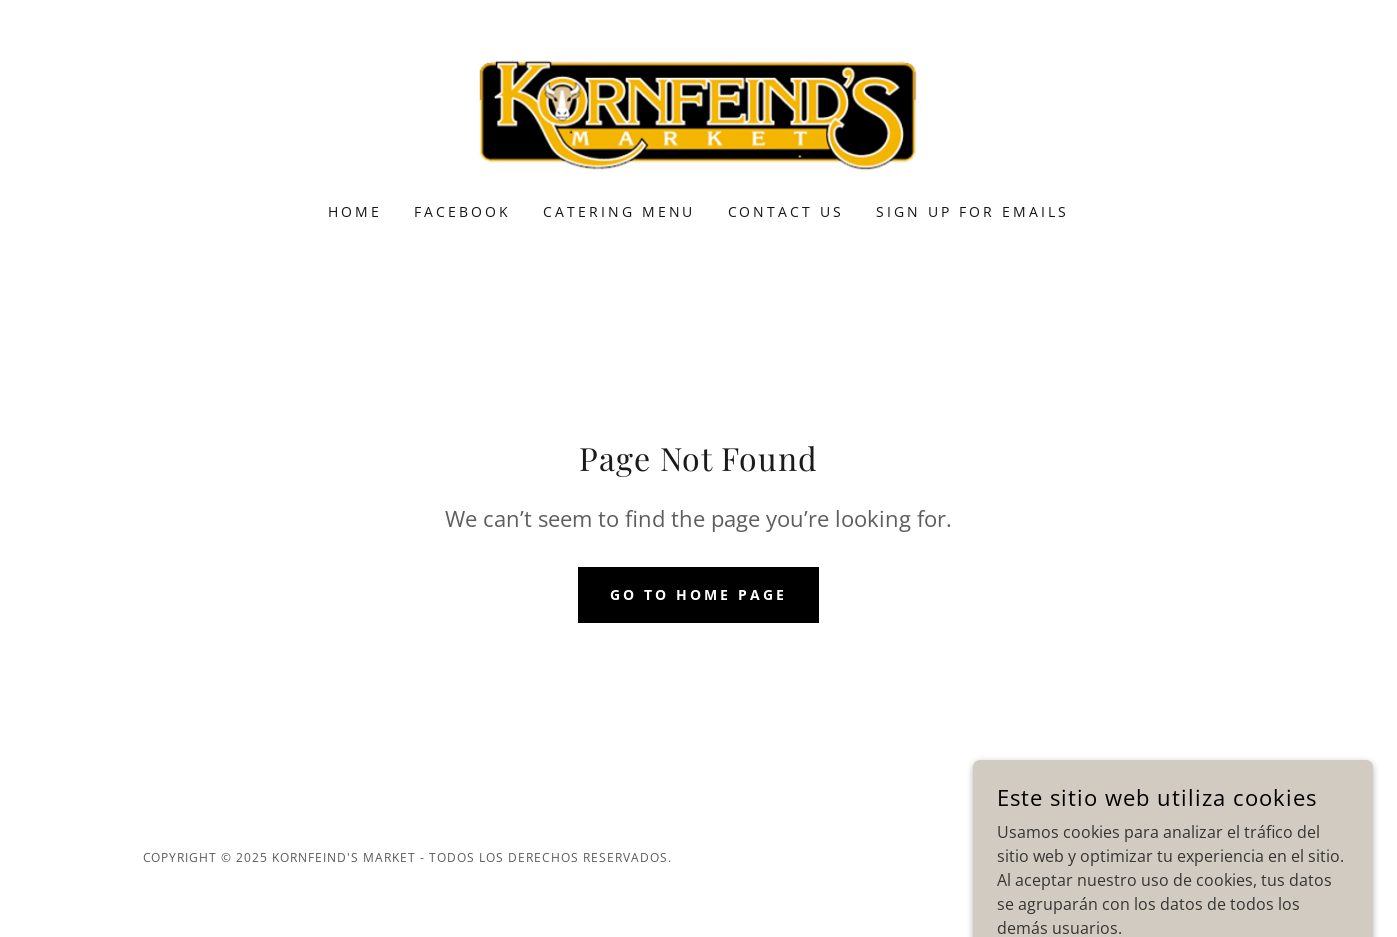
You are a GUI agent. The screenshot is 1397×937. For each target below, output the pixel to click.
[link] (698, 114)
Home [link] (355, 211)
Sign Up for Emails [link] (972, 211)
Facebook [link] (462, 211)
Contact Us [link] (786, 211)
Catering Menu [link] (619, 211)
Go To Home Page (698, 594)
